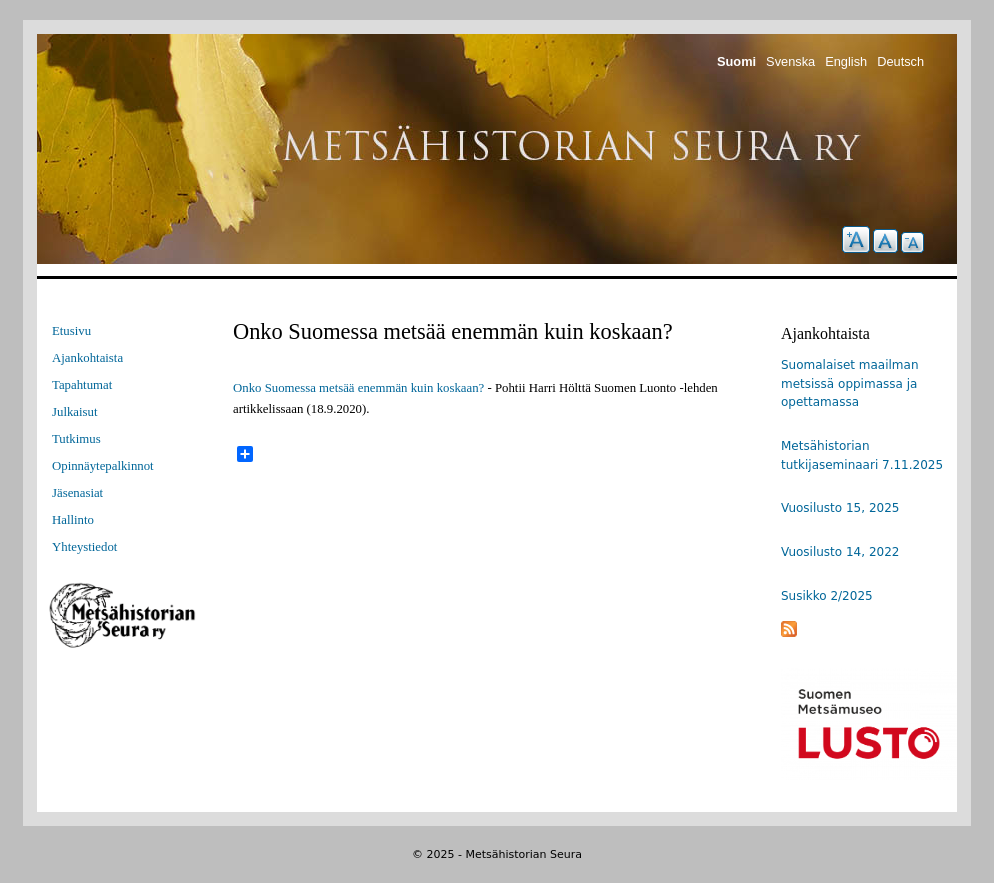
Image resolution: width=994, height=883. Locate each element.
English (846, 61)
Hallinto (73, 520)
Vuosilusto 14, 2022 (840, 552)
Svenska (790, 61)
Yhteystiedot (84, 547)
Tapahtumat (82, 385)
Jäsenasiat (77, 493)
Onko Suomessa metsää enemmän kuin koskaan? (358, 388)
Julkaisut (75, 412)
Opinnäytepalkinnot (103, 466)
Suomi (736, 61)
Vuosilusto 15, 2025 (840, 508)
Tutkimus (76, 439)
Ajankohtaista (87, 358)
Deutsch (900, 61)
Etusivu (71, 331)
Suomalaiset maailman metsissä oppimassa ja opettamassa (850, 383)
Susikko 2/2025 (827, 596)
